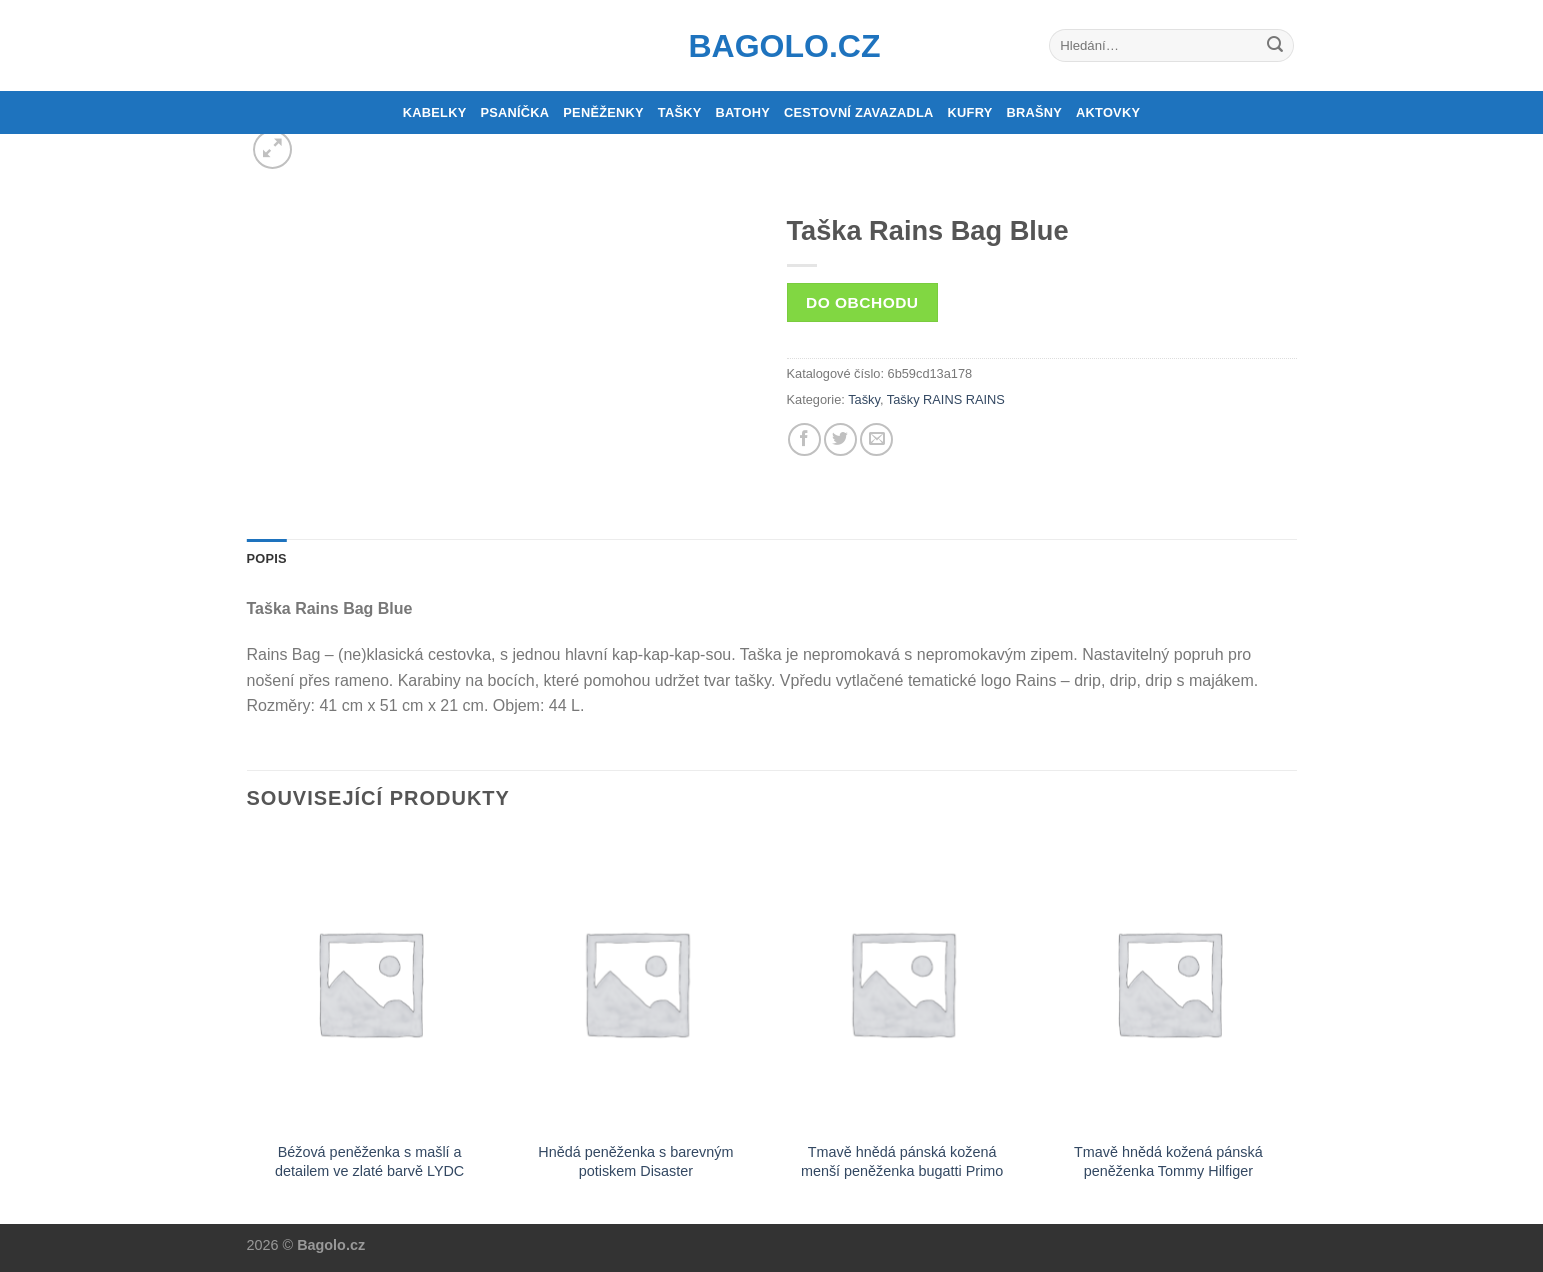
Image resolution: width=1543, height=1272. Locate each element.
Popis (267, 558)
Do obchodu (862, 302)
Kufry (970, 112)
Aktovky (1108, 112)
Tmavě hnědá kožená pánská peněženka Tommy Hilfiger (1168, 1161)
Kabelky (435, 112)
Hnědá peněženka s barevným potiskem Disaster (635, 1161)
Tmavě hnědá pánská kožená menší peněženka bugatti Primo (902, 1161)
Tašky (680, 112)
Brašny (1035, 112)
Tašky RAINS (924, 399)
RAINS (985, 399)
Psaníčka (514, 112)
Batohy (743, 112)
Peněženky (603, 112)
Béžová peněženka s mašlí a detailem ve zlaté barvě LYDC (369, 1161)
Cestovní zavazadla (859, 112)
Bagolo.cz (772, 46)
